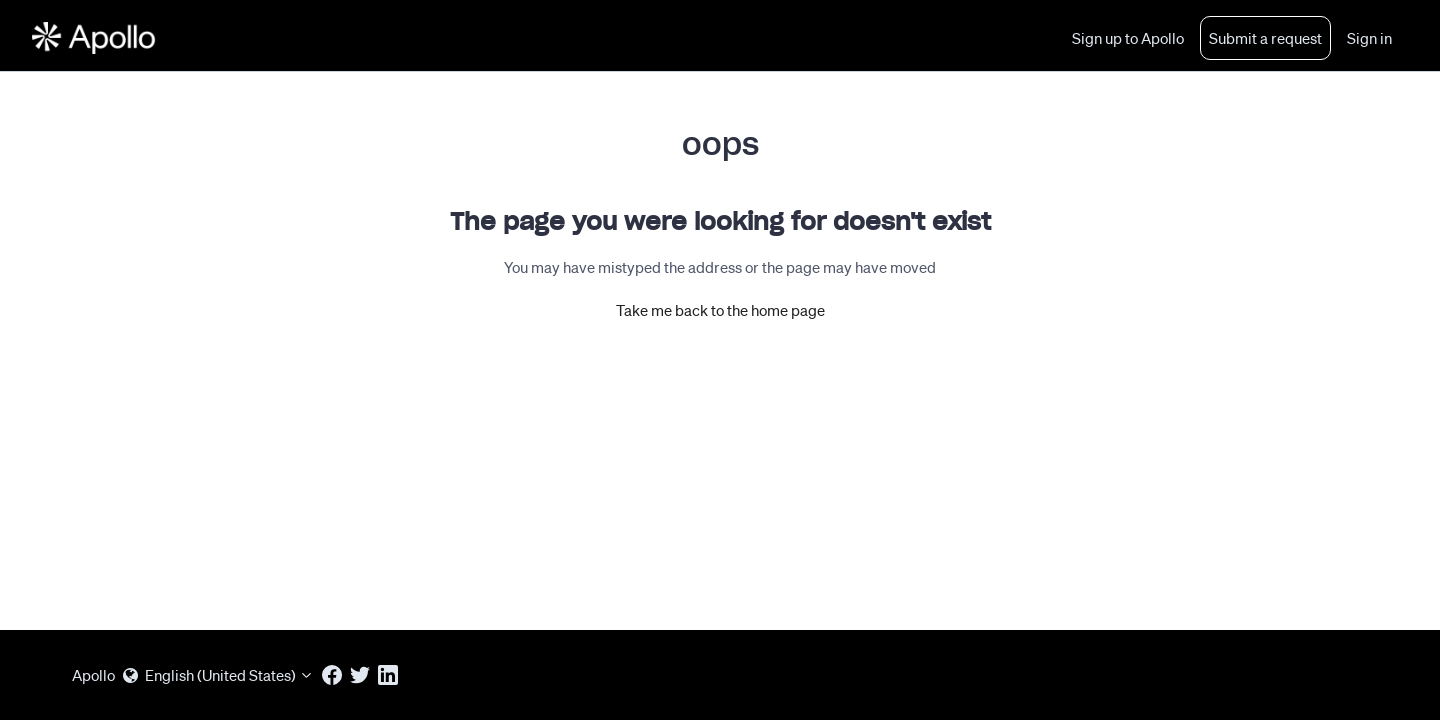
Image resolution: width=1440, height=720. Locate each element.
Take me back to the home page (720, 310)
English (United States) (218, 675)
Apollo (93, 675)
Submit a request (1265, 38)
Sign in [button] (1369, 38)
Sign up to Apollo (1128, 38)
